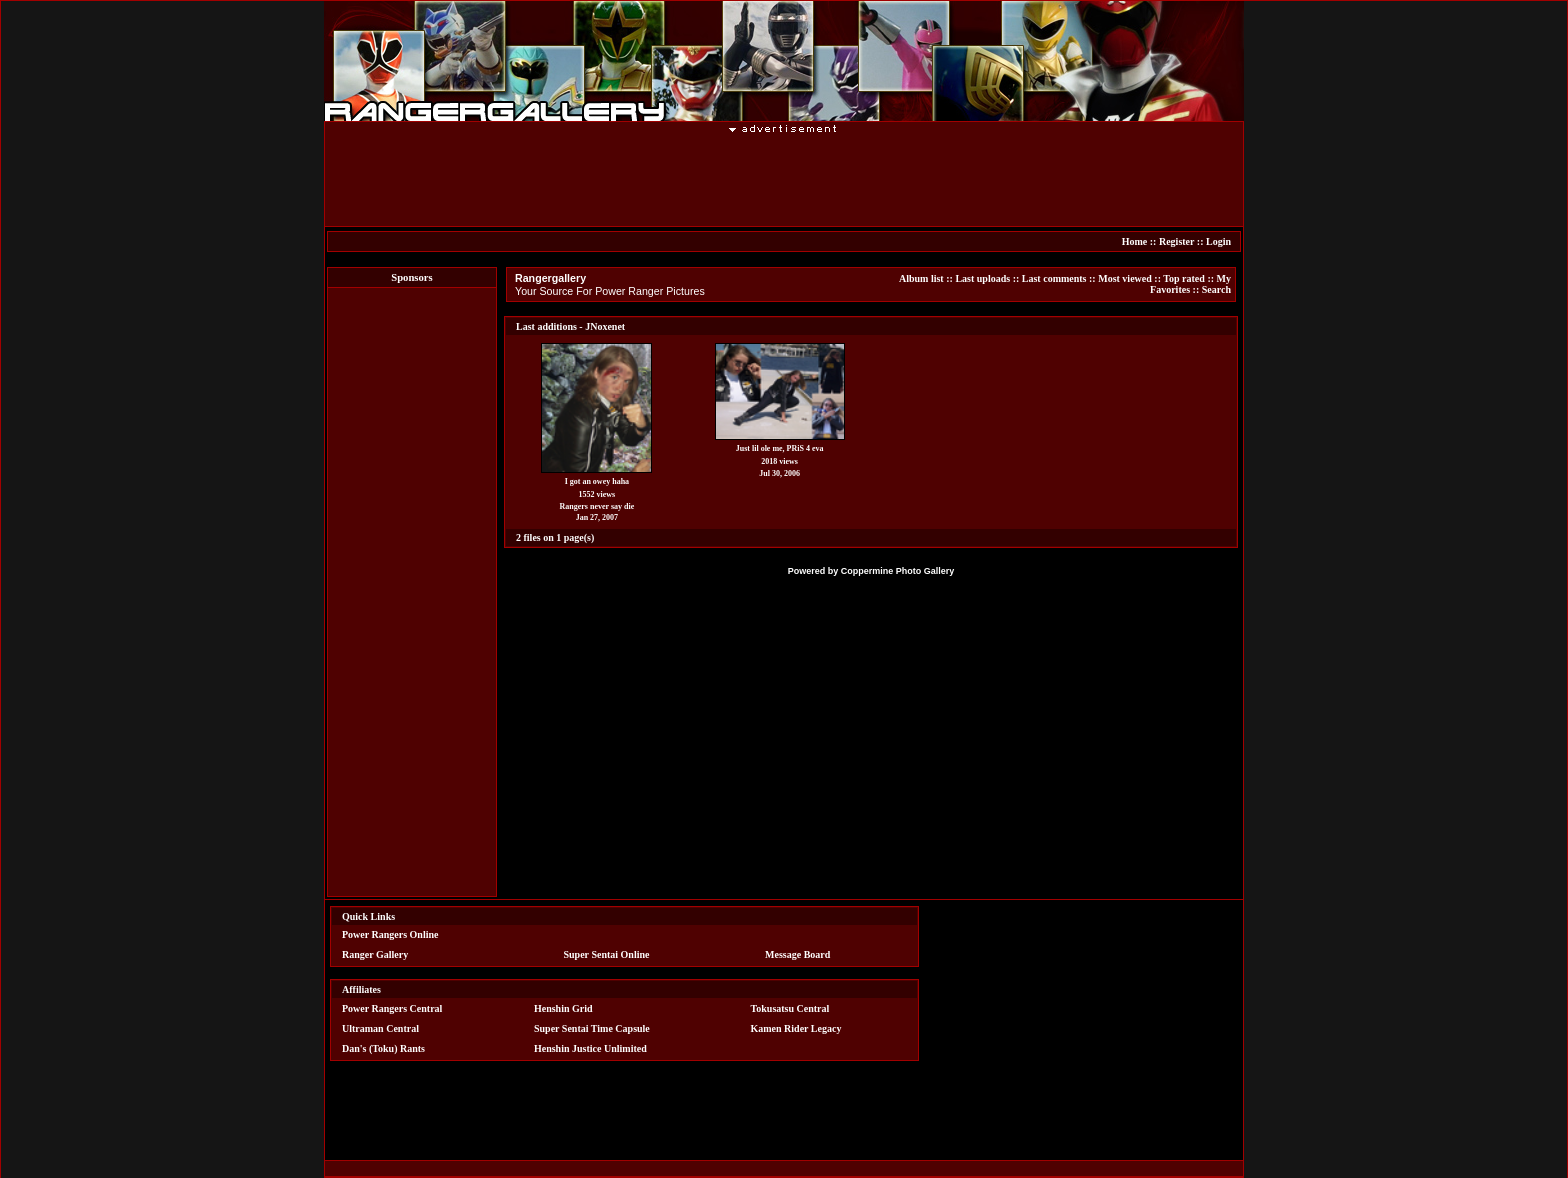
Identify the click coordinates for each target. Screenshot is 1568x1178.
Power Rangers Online (390, 934)
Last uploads (982, 278)
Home (1135, 241)
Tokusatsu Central (790, 1008)
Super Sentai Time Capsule (592, 1028)
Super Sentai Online (607, 954)
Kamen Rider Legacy (796, 1028)
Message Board (797, 954)
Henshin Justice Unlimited (590, 1048)
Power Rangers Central (392, 1008)
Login (1218, 241)
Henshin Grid (563, 1008)
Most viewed (1125, 278)
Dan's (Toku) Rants (383, 1048)
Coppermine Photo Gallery (898, 571)
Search (1216, 289)
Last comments (1054, 278)
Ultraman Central (380, 1028)
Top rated (1184, 278)
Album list (921, 278)
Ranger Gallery (375, 954)
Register (1176, 241)
